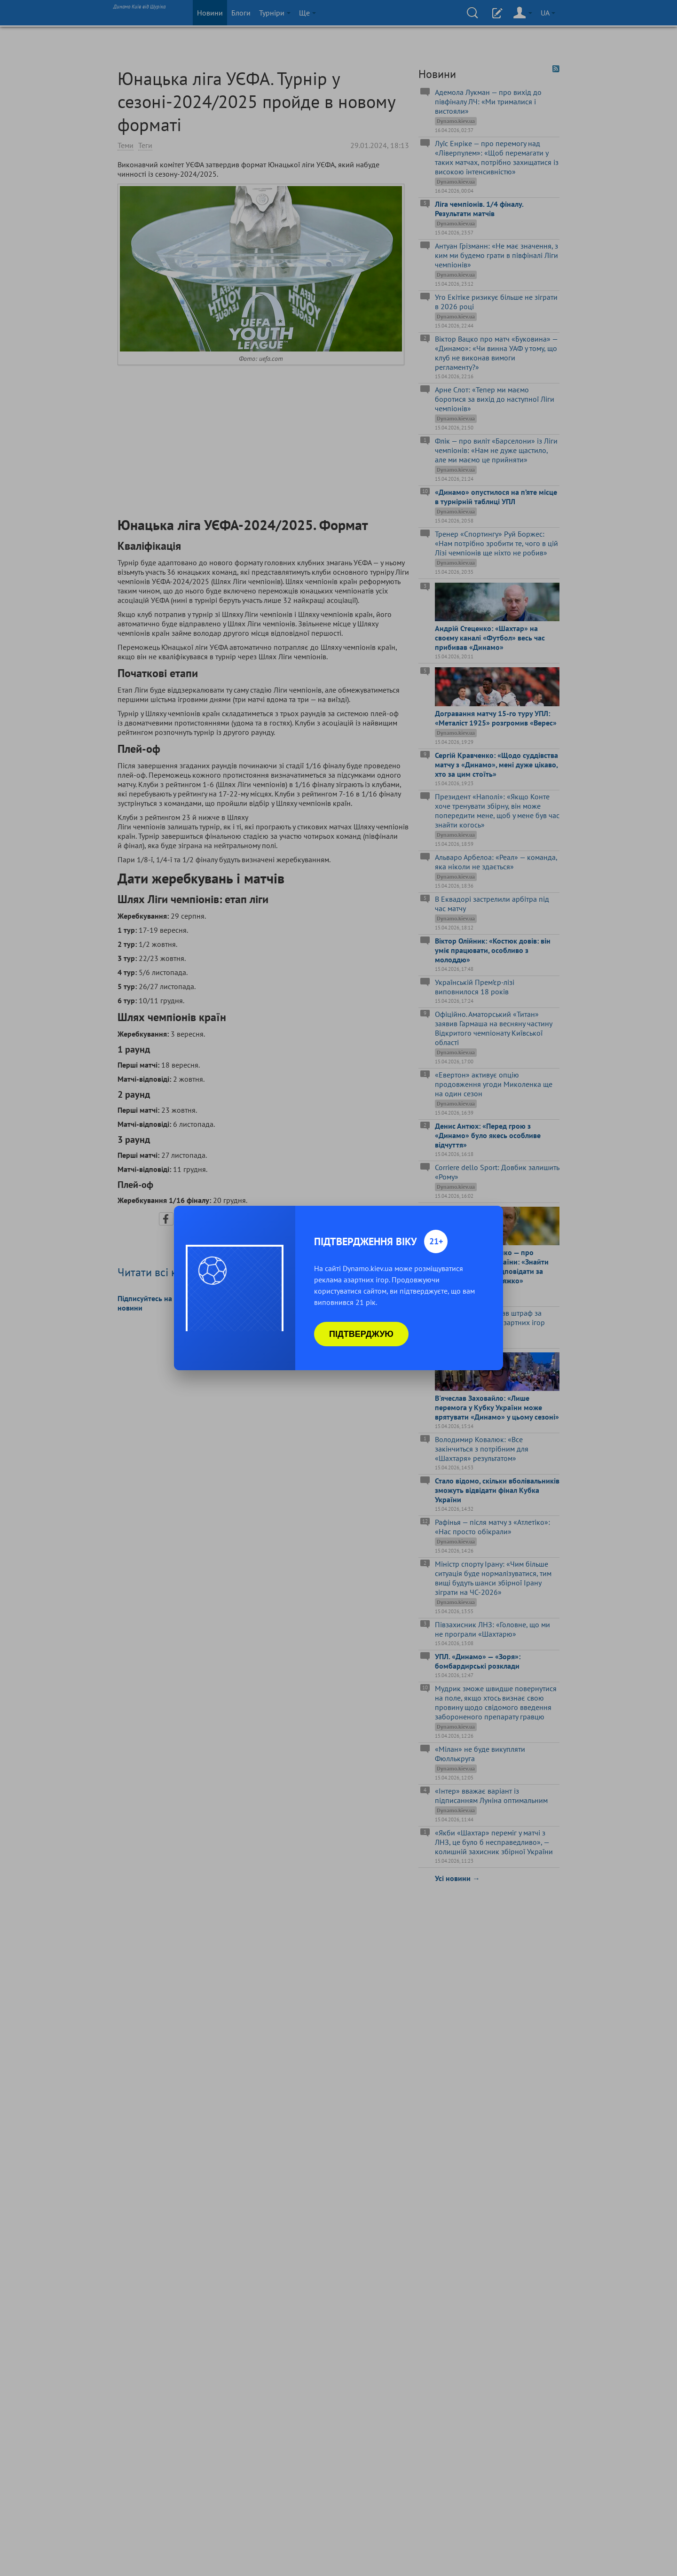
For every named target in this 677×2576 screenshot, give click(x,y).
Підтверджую (361, 1334)
